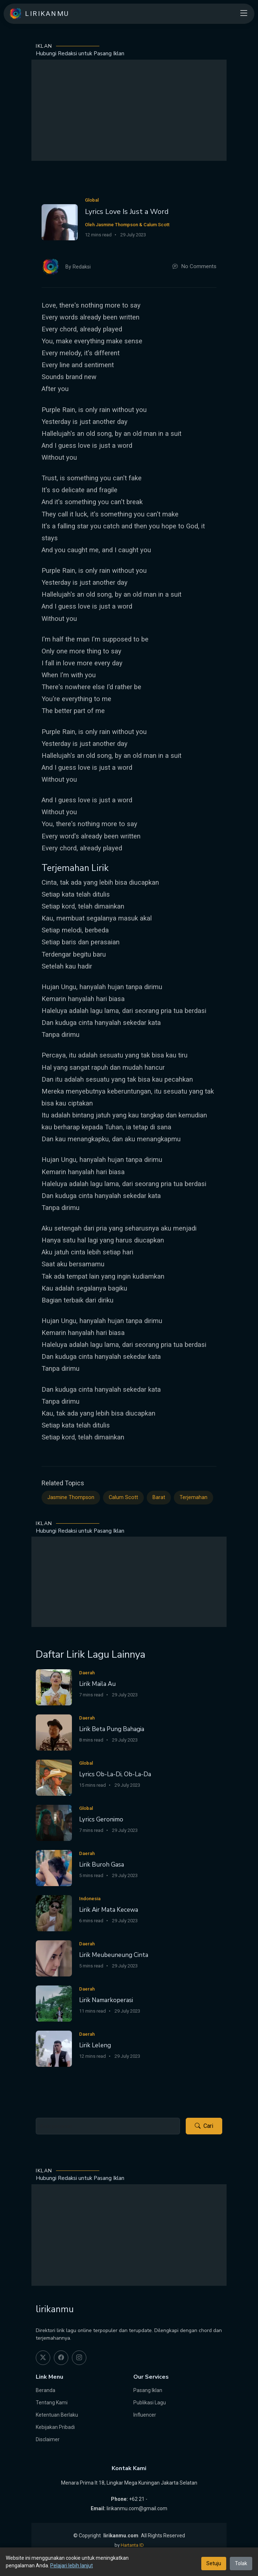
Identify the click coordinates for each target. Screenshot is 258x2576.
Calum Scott (123, 1497)
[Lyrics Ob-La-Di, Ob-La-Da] (54, 1777)
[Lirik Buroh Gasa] (54, 1867)
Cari (204, 2126)
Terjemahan (193, 1497)
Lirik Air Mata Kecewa (108, 1910)
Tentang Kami (52, 2402)
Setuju (213, 2563)
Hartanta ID (132, 2545)
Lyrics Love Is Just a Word (127, 211)
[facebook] (61, 2357)
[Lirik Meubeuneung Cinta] (54, 1958)
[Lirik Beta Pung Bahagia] (54, 1732)
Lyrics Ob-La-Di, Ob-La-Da (115, 1774)
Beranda (45, 2390)
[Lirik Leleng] (54, 2048)
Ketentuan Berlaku (57, 2414)
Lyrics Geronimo (101, 1819)
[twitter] (43, 2357)
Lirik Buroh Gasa (101, 1864)
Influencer (144, 2414)
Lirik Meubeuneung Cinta (113, 1955)
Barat (158, 1497)
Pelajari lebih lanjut (71, 2565)
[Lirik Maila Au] (54, 1687)
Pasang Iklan (147, 2390)
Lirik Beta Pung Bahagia (111, 1729)
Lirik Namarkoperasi (106, 2000)
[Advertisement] (129, 110)
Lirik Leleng (95, 2045)
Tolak (241, 2563)
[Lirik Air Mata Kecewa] (54, 1913)
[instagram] (79, 2357)
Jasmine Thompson (70, 1497)
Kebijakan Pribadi (55, 2427)
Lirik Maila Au (97, 1684)
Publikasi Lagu (149, 2402)
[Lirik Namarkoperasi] (54, 2003)
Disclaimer (48, 2439)
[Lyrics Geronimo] (54, 1822)
